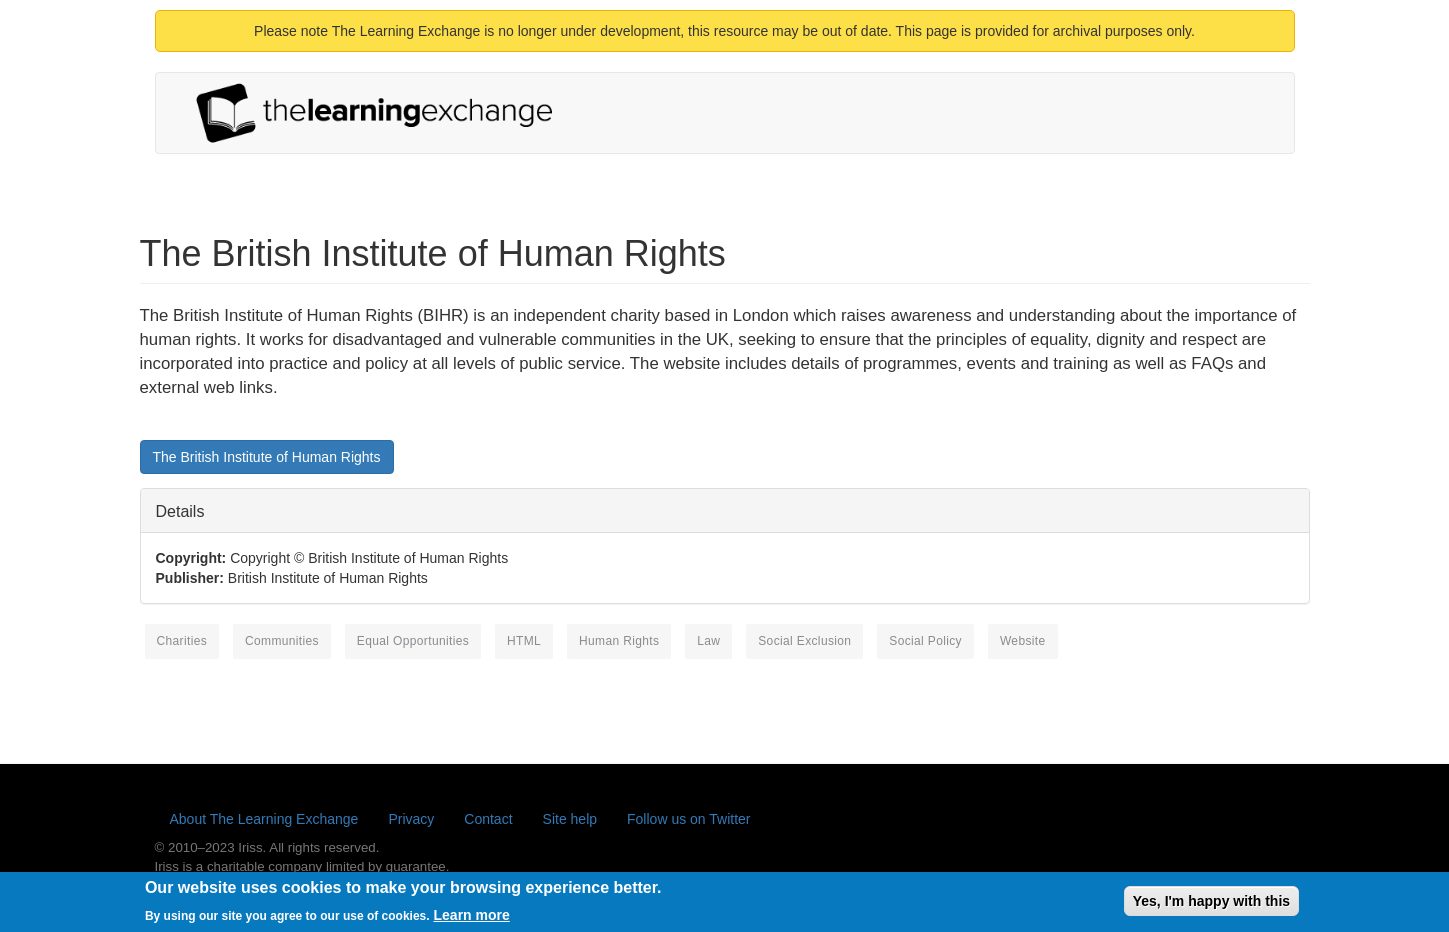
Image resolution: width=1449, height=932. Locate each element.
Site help (570, 819)
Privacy (411, 819)
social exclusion (804, 641)
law (708, 641)
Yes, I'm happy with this (1211, 904)
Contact (488, 819)
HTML (524, 641)
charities (182, 641)
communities (282, 641)
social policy (925, 641)
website (1023, 641)
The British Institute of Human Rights (267, 457)
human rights (619, 641)
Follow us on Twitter (688, 819)
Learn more (472, 918)
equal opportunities (413, 641)
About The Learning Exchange (264, 819)
